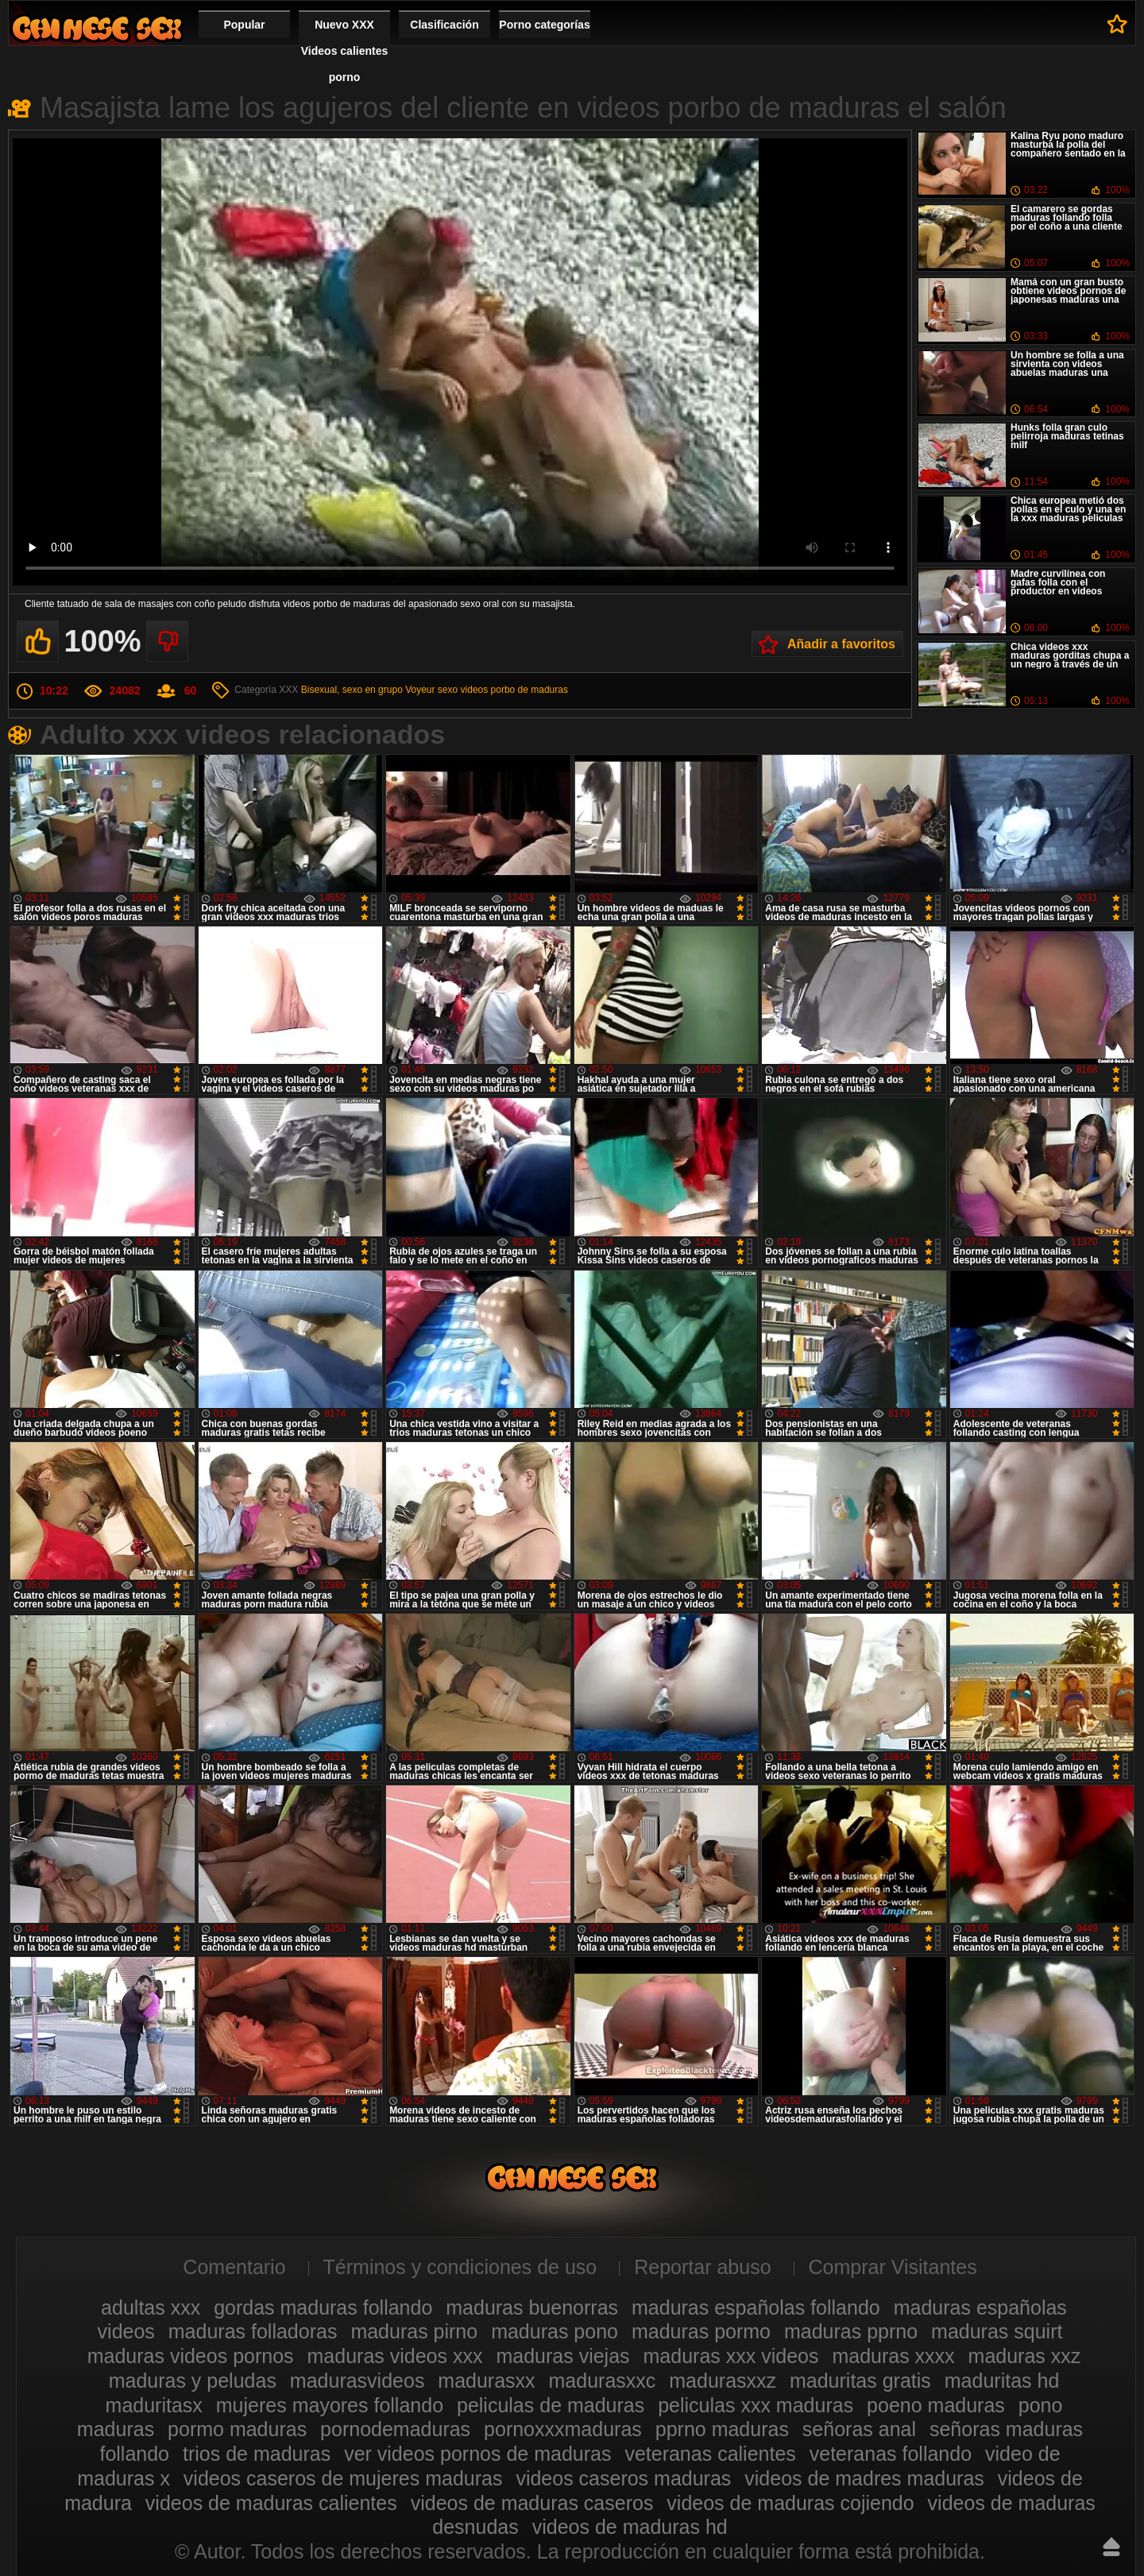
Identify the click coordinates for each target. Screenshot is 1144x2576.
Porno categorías (544, 24)
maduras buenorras (532, 2307)
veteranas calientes (709, 2454)
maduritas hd (1002, 2380)
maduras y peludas (192, 2380)
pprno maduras (722, 2429)
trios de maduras (256, 2454)
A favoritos (1117, 23)
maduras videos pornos (190, 2356)
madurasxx (486, 2380)
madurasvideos (357, 2380)
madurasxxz (722, 2380)
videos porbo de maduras (514, 689)
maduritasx (154, 2405)
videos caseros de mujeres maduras (343, 2478)
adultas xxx (150, 2307)
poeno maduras (936, 2405)
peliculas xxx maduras (755, 2405)
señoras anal (859, 2429)
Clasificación (444, 24)
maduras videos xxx (395, 2356)
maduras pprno (851, 2331)
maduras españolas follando (756, 2307)
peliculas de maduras (550, 2405)
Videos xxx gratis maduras (97, 28)
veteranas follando (891, 2454)
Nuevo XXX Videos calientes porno (344, 50)
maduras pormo (701, 2331)
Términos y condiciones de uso (460, 2267)
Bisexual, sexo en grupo (352, 689)
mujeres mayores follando (329, 2405)
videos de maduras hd (630, 2527)
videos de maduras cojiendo (790, 2503)
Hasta (1111, 2546)
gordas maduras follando (323, 2307)
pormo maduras (237, 2429)
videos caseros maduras (623, 2478)
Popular (244, 24)
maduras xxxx (893, 2356)
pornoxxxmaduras (563, 2429)
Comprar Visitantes (893, 2267)
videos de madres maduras (864, 2478)
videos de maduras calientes (271, 2503)
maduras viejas (562, 2356)
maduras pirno (413, 2331)
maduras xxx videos (731, 2356)
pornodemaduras (395, 2429)
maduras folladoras (253, 2331)
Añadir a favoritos (841, 644)
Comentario (234, 2267)
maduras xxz (1024, 2356)
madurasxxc (602, 2380)
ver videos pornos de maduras (477, 2454)
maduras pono (554, 2331)
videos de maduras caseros (532, 2503)
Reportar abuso (702, 2267)
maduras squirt (996, 2331)
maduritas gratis (860, 2380)
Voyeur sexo (431, 689)
